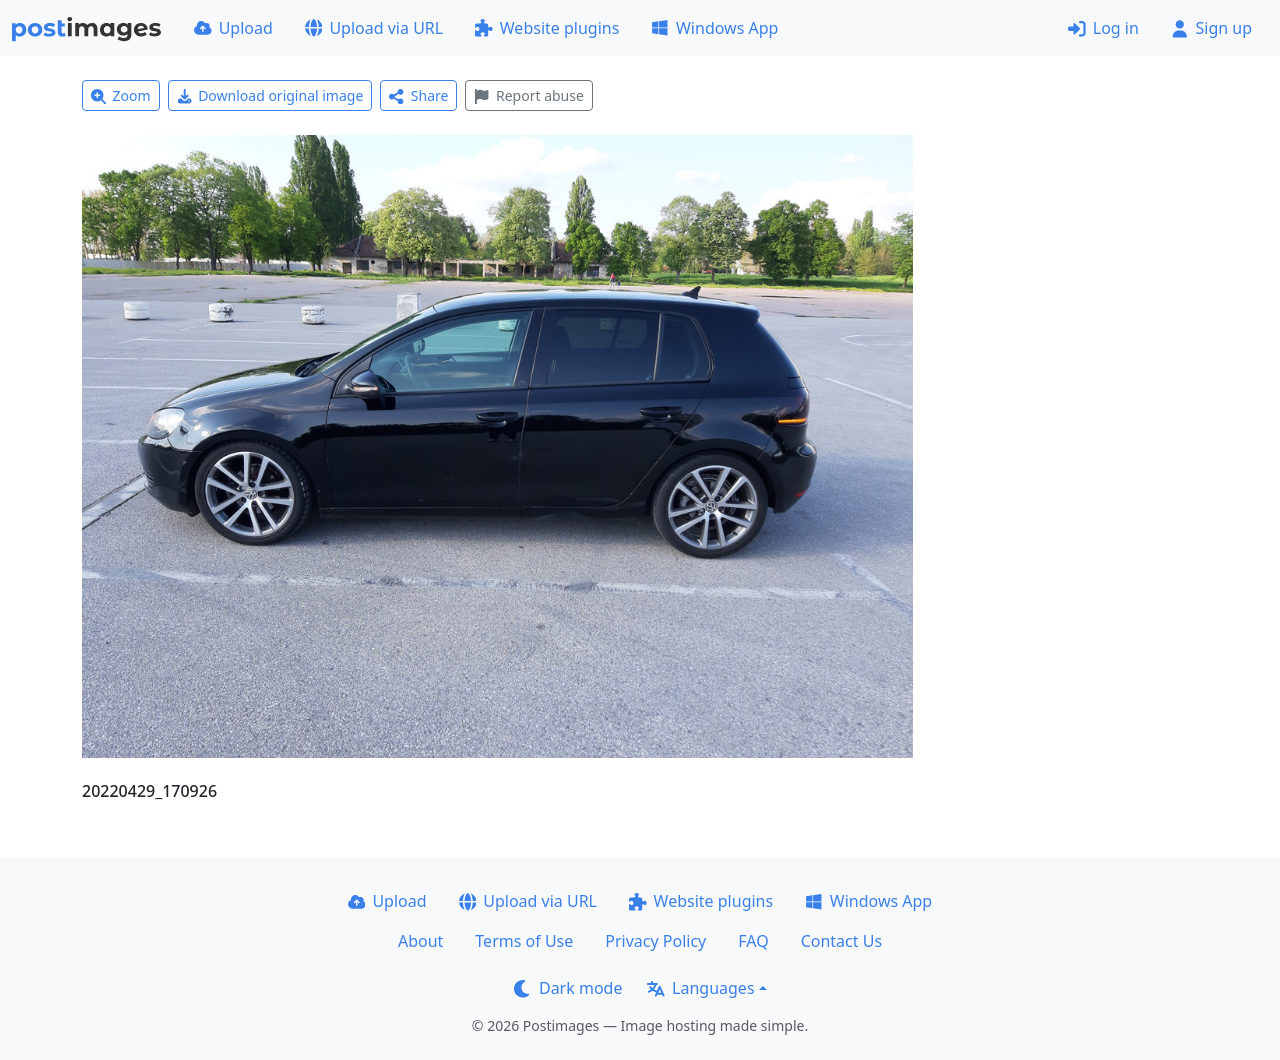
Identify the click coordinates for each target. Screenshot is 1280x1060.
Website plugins (547, 28)
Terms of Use (524, 941)
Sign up (1211, 28)
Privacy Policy (655, 941)
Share (418, 95)
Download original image (270, 95)
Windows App (714, 28)
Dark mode (568, 988)
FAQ (753, 941)
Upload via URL (374, 28)
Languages (700, 988)
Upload (233, 28)
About (420, 941)
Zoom (121, 95)
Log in (1103, 28)
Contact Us (841, 941)
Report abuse (528, 95)
